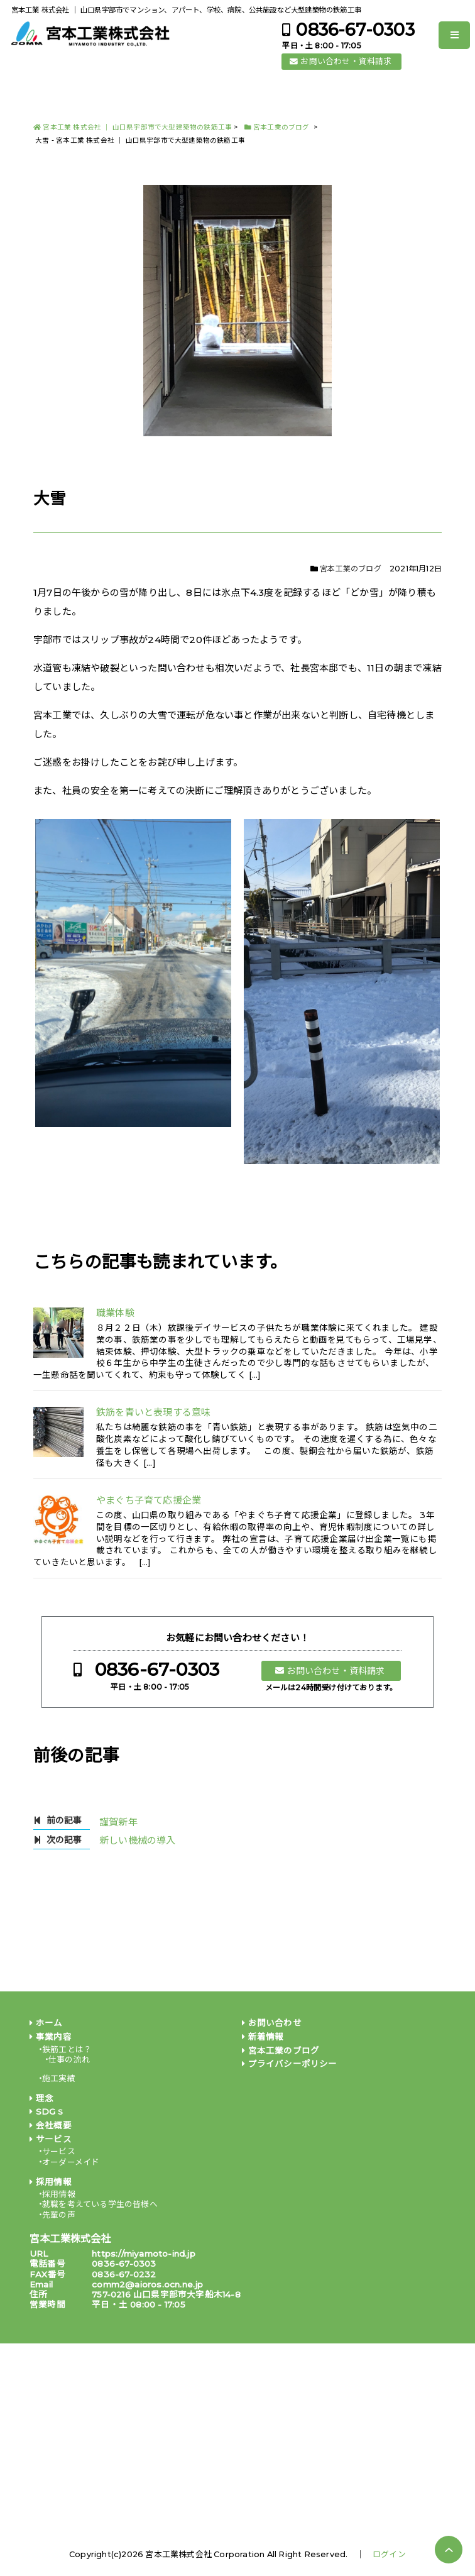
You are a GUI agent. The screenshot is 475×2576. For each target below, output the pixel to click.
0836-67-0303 (355, 29)
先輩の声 (58, 2215)
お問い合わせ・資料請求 (345, 61)
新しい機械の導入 (137, 1840)
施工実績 (58, 2078)
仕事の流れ (69, 2059)
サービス (54, 2139)
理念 (44, 2098)
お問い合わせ (275, 2023)
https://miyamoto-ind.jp (143, 2253)
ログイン (389, 2554)
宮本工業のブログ (350, 568)
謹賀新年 (118, 1822)
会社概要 (54, 2125)
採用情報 (54, 2182)
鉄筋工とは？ (67, 2049)
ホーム (49, 2023)
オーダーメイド (70, 2162)
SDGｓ (50, 2111)
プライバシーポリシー (292, 2064)
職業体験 (115, 1313)
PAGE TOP (448, 2549)
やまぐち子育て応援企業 (148, 1500)
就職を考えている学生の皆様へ (100, 2204)
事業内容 (54, 2037)
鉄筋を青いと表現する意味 (153, 1412)
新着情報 (266, 2037)
